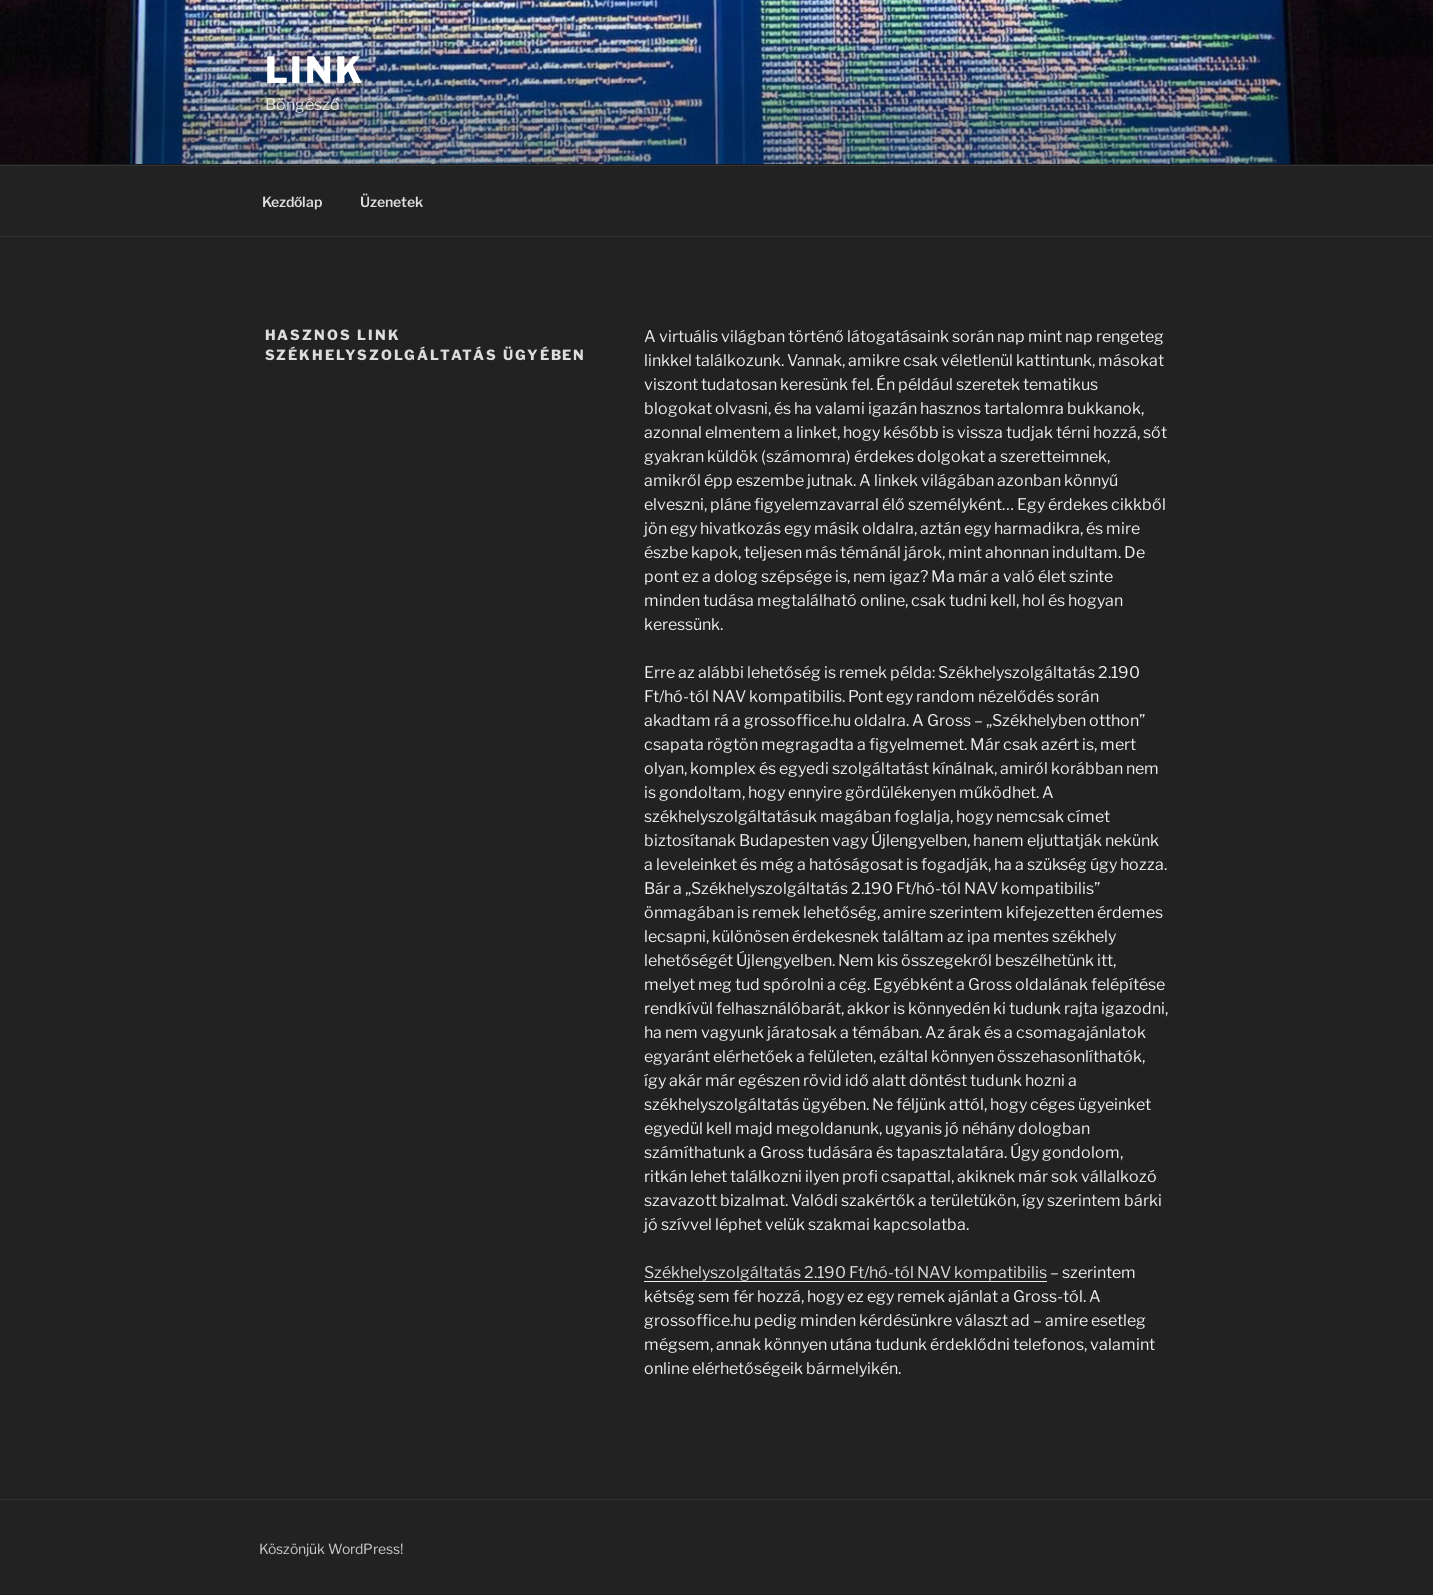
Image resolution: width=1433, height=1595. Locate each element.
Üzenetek (391, 201)
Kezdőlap (292, 201)
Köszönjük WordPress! (331, 1548)
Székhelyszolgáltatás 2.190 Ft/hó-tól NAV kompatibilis (845, 1272)
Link (315, 70)
